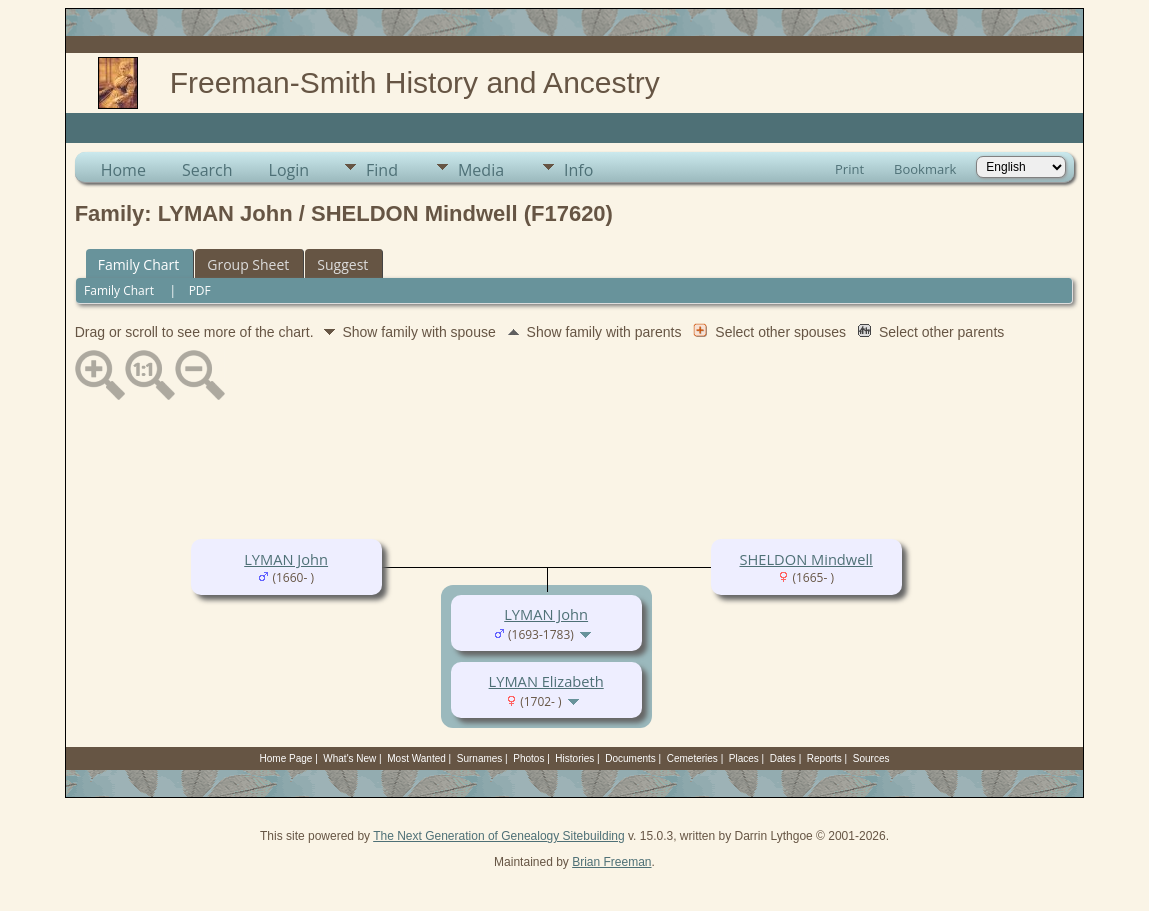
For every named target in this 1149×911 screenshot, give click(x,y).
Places (744, 758)
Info (578, 170)
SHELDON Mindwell (805, 559)
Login (289, 170)
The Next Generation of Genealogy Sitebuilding (499, 836)
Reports (824, 758)
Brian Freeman (611, 862)
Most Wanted (416, 758)
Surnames (480, 758)
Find (382, 170)
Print (849, 169)
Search (207, 170)
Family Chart (139, 264)
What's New (349, 758)
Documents (630, 758)
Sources (871, 758)
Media (481, 170)
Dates (783, 758)
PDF (200, 290)
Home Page (286, 758)
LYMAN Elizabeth (546, 681)
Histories (574, 758)
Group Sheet (248, 264)
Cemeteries (692, 758)
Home (123, 170)
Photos (528, 758)
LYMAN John (286, 559)
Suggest (342, 264)
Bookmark (925, 169)
